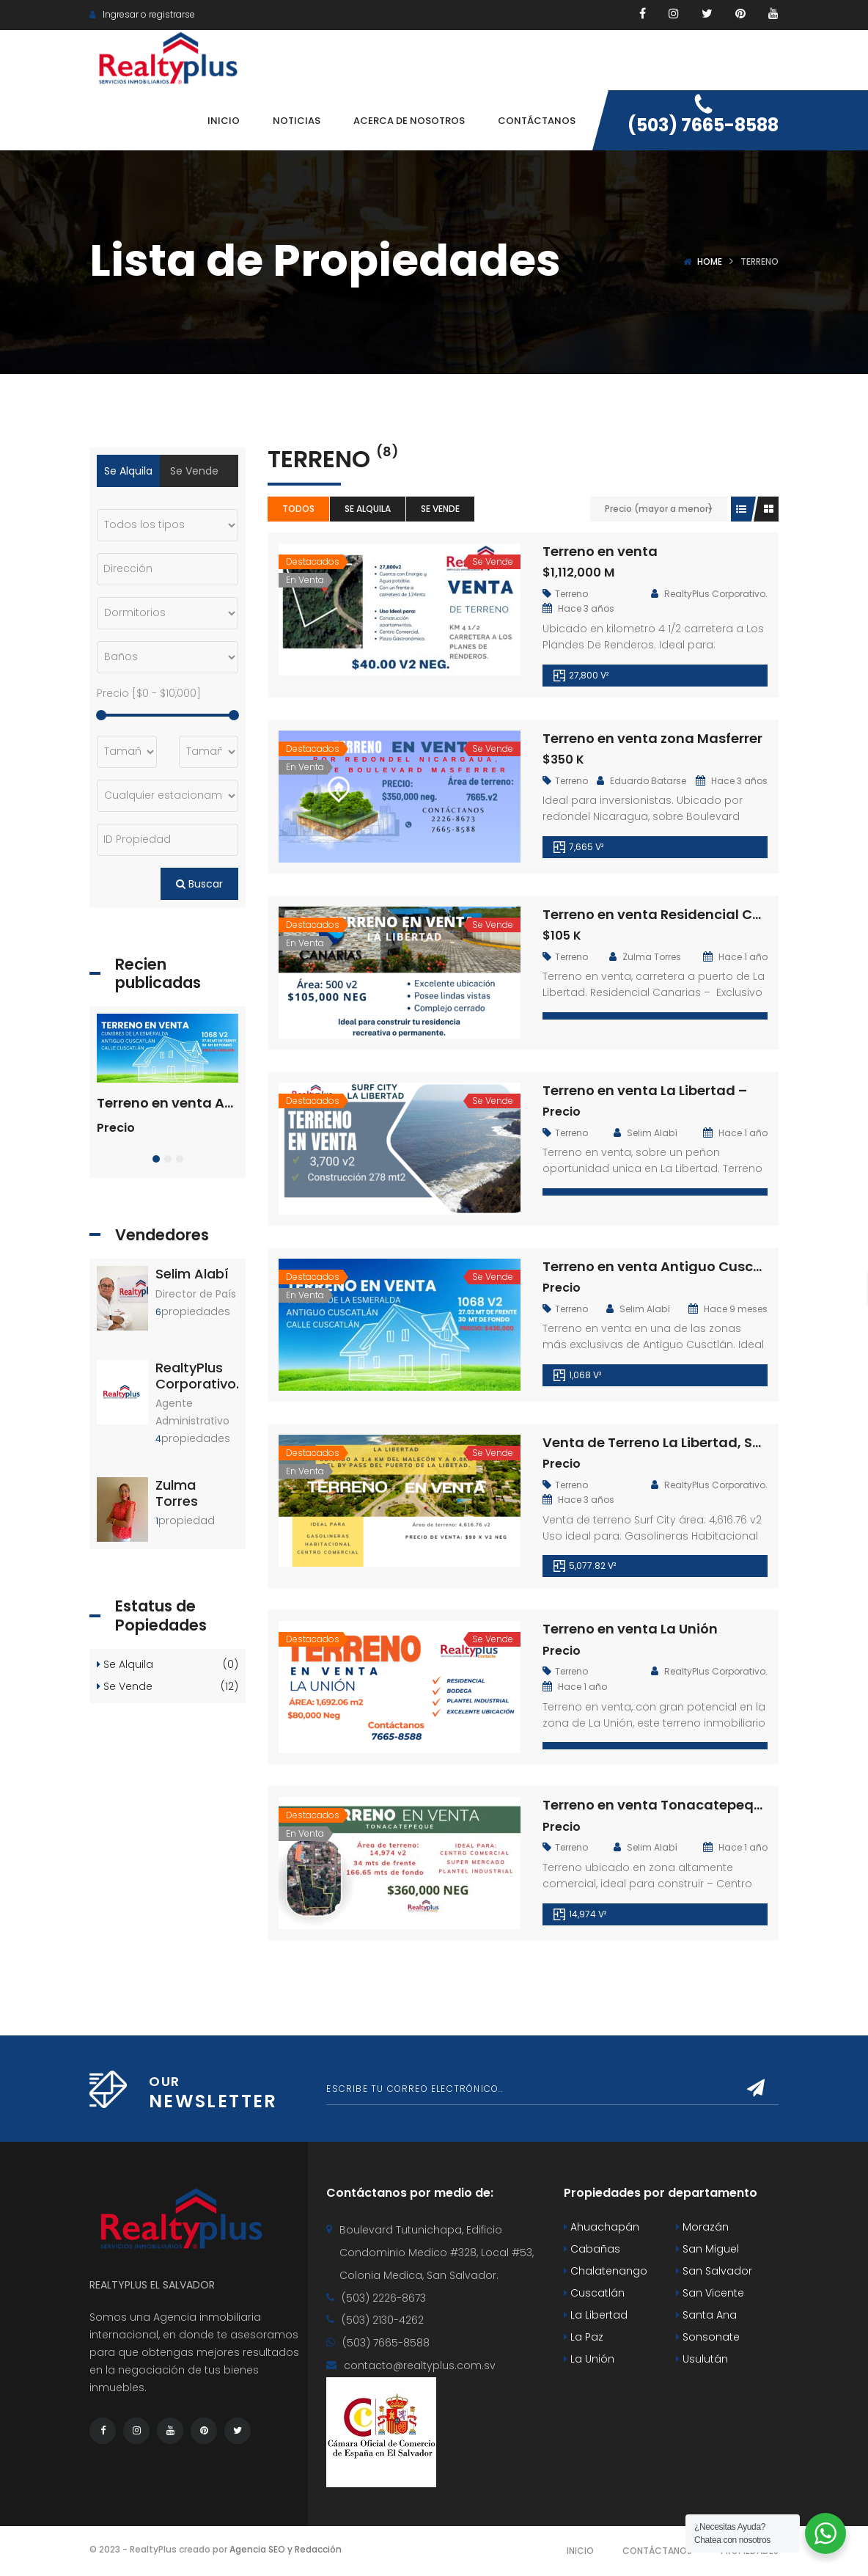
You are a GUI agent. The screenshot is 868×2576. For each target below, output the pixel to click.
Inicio (580, 2550)
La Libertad (596, 2315)
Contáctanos (657, 2550)
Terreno (571, 594)
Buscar (199, 884)
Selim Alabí (192, 1274)
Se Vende (440, 508)
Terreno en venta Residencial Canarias (674, 914)
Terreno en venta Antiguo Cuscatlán (666, 1266)
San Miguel (707, 2249)
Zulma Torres (176, 1493)
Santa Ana (706, 2315)
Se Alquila (368, 508)
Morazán (702, 2227)
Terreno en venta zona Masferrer (652, 738)
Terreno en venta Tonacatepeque (656, 1805)
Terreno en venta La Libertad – (644, 1090)
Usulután (702, 2359)
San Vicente (710, 2293)
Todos (298, 508)
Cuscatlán (594, 2293)
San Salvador (714, 2271)
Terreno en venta (600, 551)
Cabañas (592, 2249)
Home (709, 261)
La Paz (583, 2337)
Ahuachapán (601, 2227)
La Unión (589, 2359)
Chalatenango (605, 2271)
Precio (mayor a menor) (659, 508)
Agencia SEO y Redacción (285, 2549)
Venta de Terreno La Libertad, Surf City (672, 1442)
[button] (156, 1159)
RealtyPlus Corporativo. (197, 1375)
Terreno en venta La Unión (630, 1629)
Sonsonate (708, 2337)
